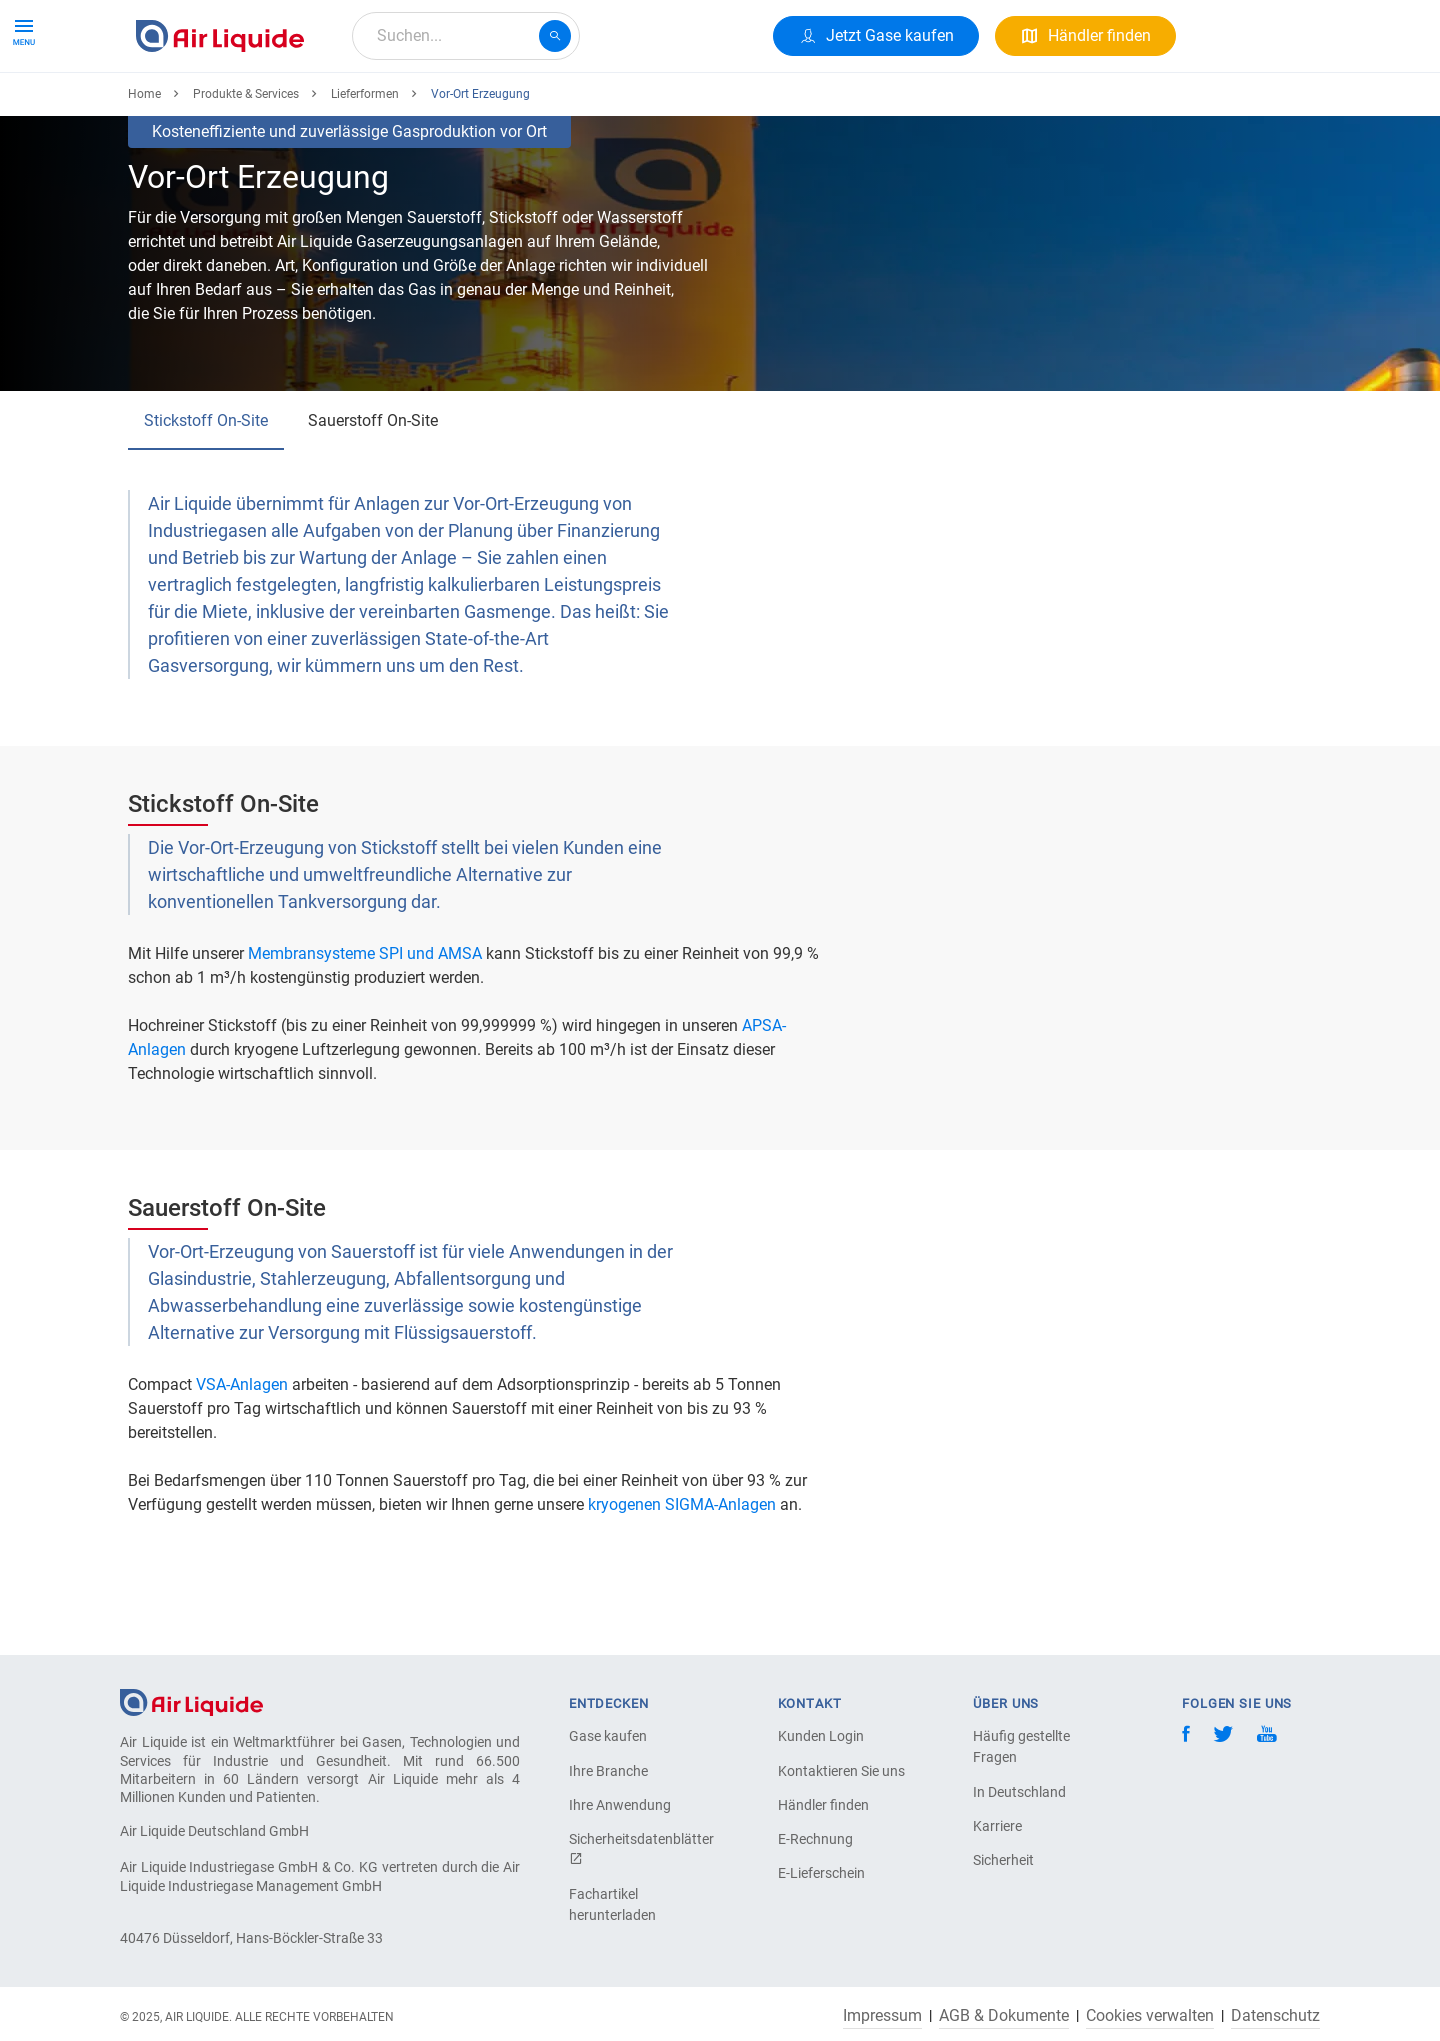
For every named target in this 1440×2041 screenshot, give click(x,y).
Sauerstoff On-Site (373, 493)
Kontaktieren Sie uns (841, 1771)
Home (144, 167)
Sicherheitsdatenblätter (639, 1848)
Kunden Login (821, 1736)
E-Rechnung (815, 1839)
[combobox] (466, 36)
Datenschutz (1275, 2016)
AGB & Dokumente (1004, 2016)
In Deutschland (1019, 1792)
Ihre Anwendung (620, 1805)
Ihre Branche (608, 1771)
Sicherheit (1003, 1860)
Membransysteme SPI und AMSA (365, 1026)
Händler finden (823, 1805)
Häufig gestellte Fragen (1021, 1746)
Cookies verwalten (1150, 2016)
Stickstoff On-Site (206, 493)
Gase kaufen (608, 1736)
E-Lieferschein (821, 1873)
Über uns (510, 107)
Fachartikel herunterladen (612, 1904)
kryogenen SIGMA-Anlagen (682, 1577)
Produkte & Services (214, 107)
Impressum (882, 2016)
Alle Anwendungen (381, 107)
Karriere (600, 107)
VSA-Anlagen (242, 1457)
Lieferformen (365, 167)
